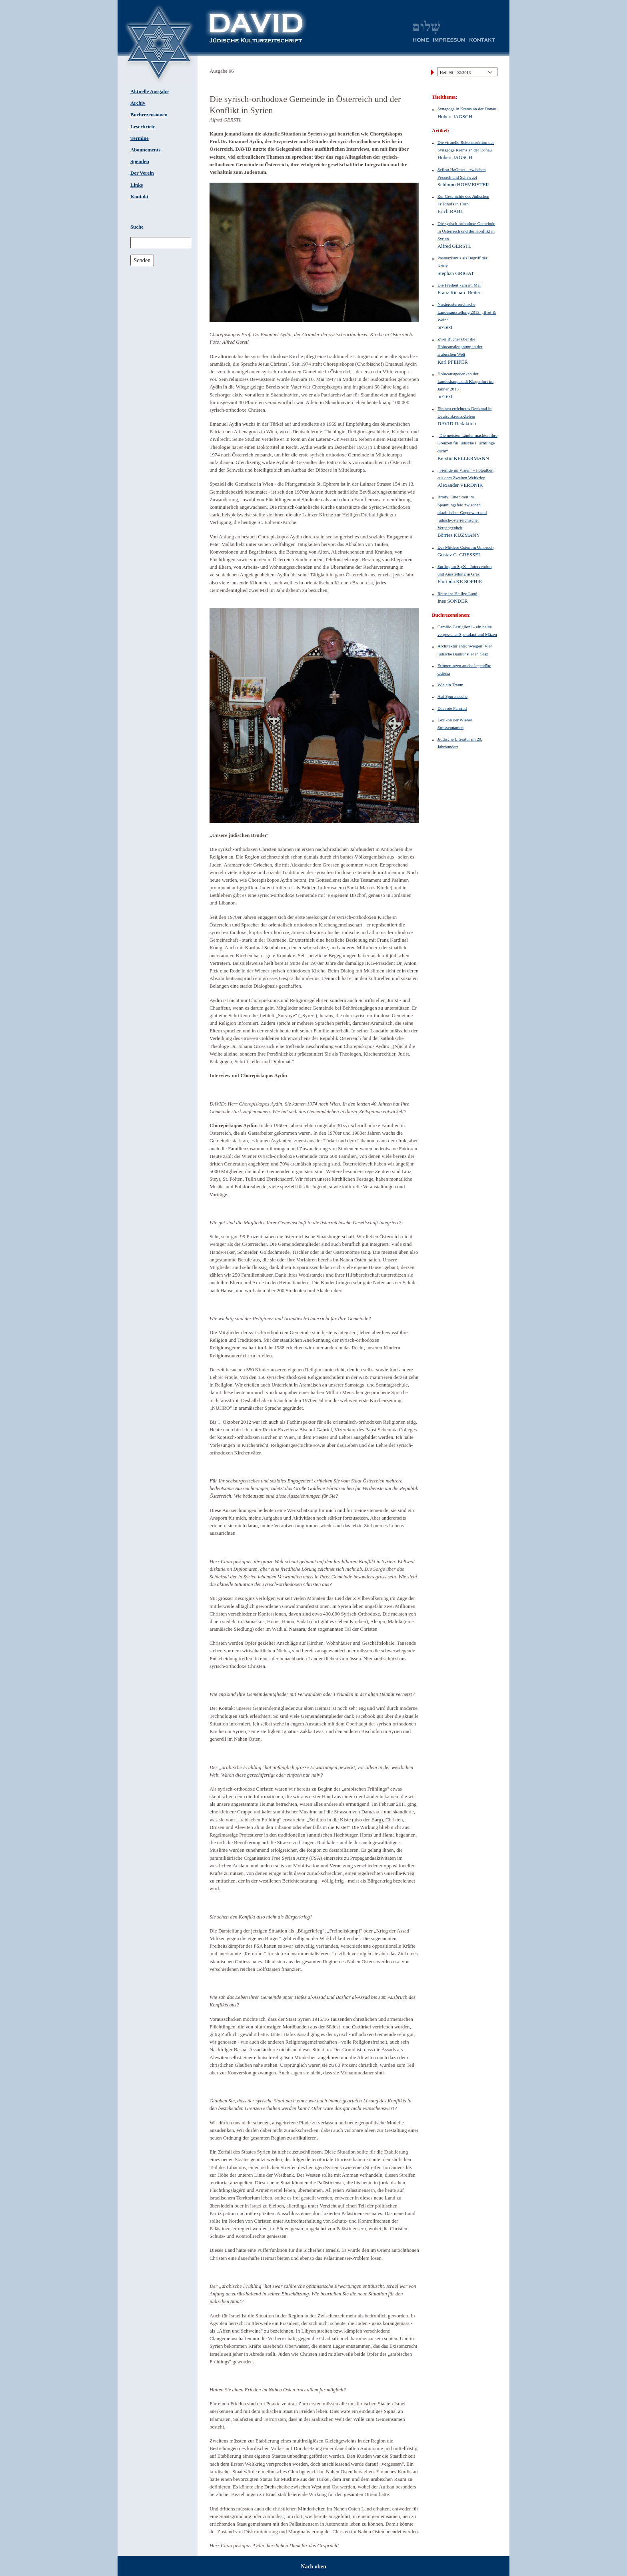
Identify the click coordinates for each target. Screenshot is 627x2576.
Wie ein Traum (450, 684)
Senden (142, 260)
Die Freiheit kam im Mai (459, 285)
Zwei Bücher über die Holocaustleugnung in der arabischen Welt (459, 347)
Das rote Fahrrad (452, 708)
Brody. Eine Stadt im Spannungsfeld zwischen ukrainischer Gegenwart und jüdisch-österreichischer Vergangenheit (462, 512)
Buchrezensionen (149, 115)
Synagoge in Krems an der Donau (466, 108)
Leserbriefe (143, 126)
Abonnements (145, 150)
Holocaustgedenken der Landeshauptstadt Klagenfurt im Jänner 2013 (465, 381)
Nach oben (313, 2567)
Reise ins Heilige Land (457, 593)
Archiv (137, 103)
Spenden (139, 161)
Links (136, 185)
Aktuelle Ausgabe (149, 91)
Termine (139, 138)
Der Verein (142, 173)
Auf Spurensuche (452, 696)
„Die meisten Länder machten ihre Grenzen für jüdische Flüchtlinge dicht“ (467, 443)
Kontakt (139, 196)
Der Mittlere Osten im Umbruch (465, 547)
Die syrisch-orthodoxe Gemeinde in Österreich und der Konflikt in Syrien (466, 231)
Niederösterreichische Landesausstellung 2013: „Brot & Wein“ (466, 312)
